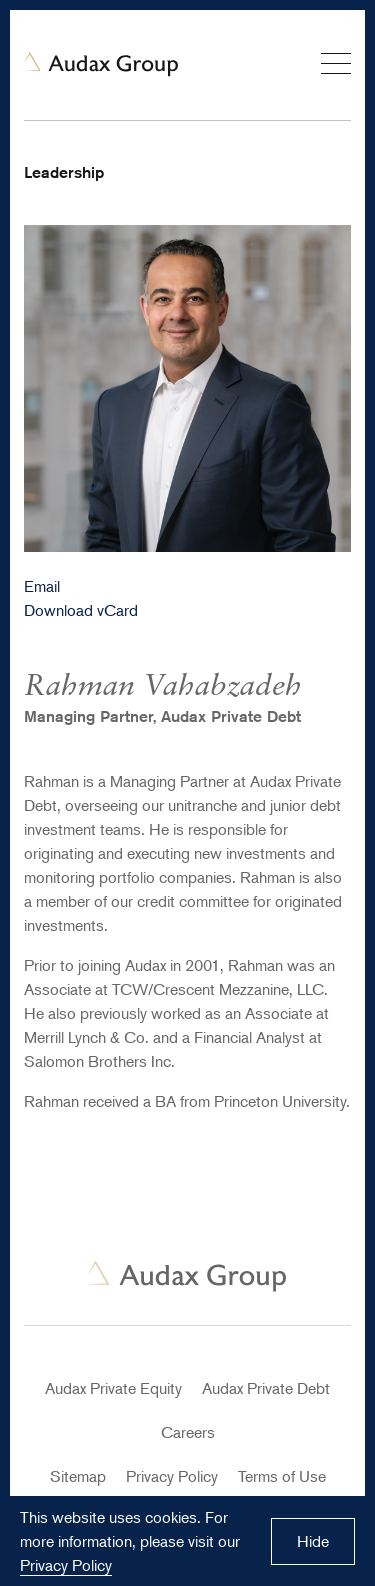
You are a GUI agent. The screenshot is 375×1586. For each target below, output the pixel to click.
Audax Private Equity (113, 1388)
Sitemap (78, 1476)
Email (42, 586)
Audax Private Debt (266, 1388)
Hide (313, 1541)
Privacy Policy (172, 1476)
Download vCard (81, 610)
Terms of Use (282, 1476)
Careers (188, 1432)
